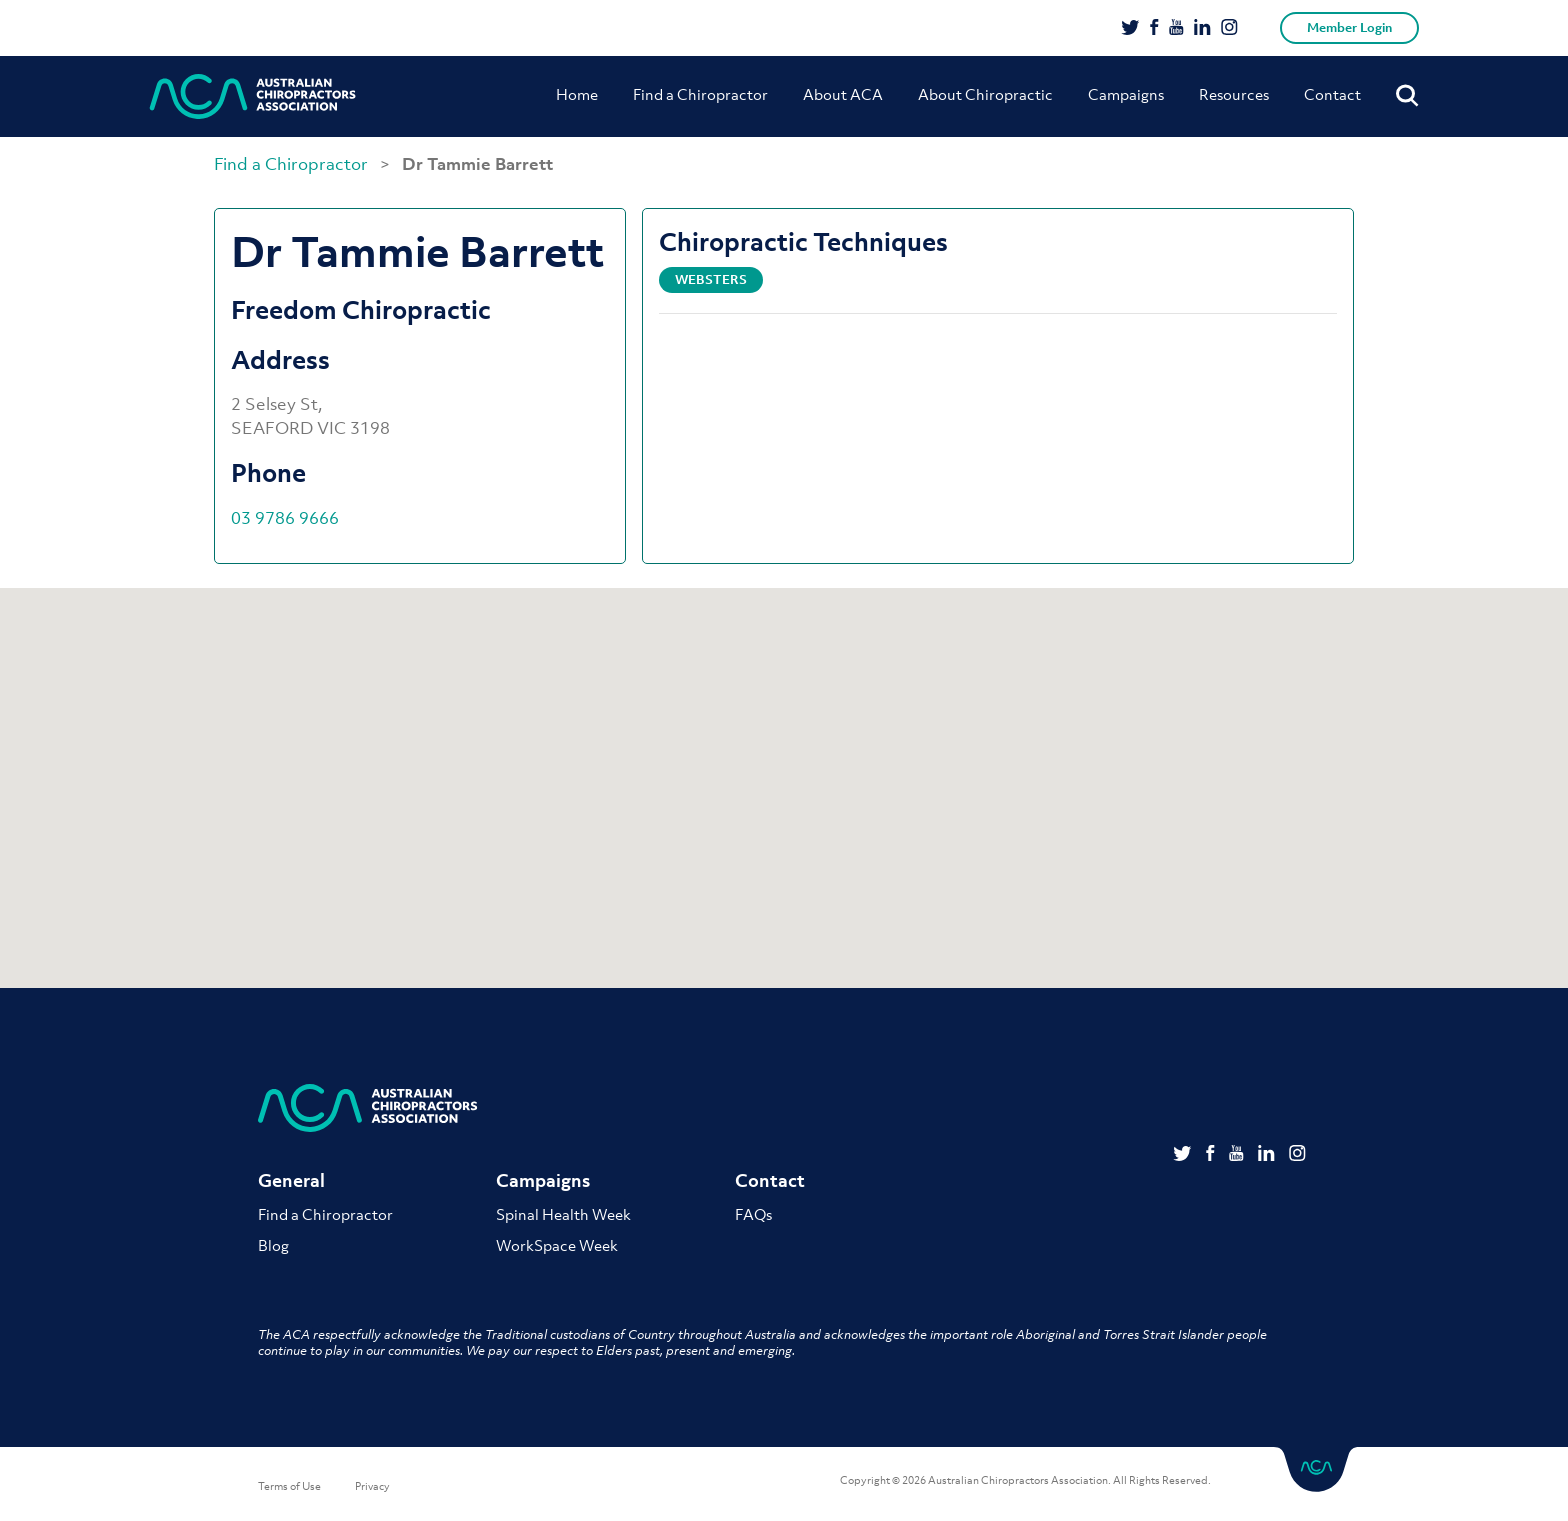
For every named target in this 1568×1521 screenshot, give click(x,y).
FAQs (753, 1214)
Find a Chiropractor (700, 94)
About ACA (843, 94)
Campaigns (1126, 94)
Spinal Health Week (563, 1214)
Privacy (372, 1486)
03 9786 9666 (285, 518)
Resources (1234, 94)
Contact (1332, 94)
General (291, 1180)
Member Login (1349, 27)
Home (577, 94)
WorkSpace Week (557, 1245)
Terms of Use (289, 1486)
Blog (273, 1245)
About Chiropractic (985, 94)
